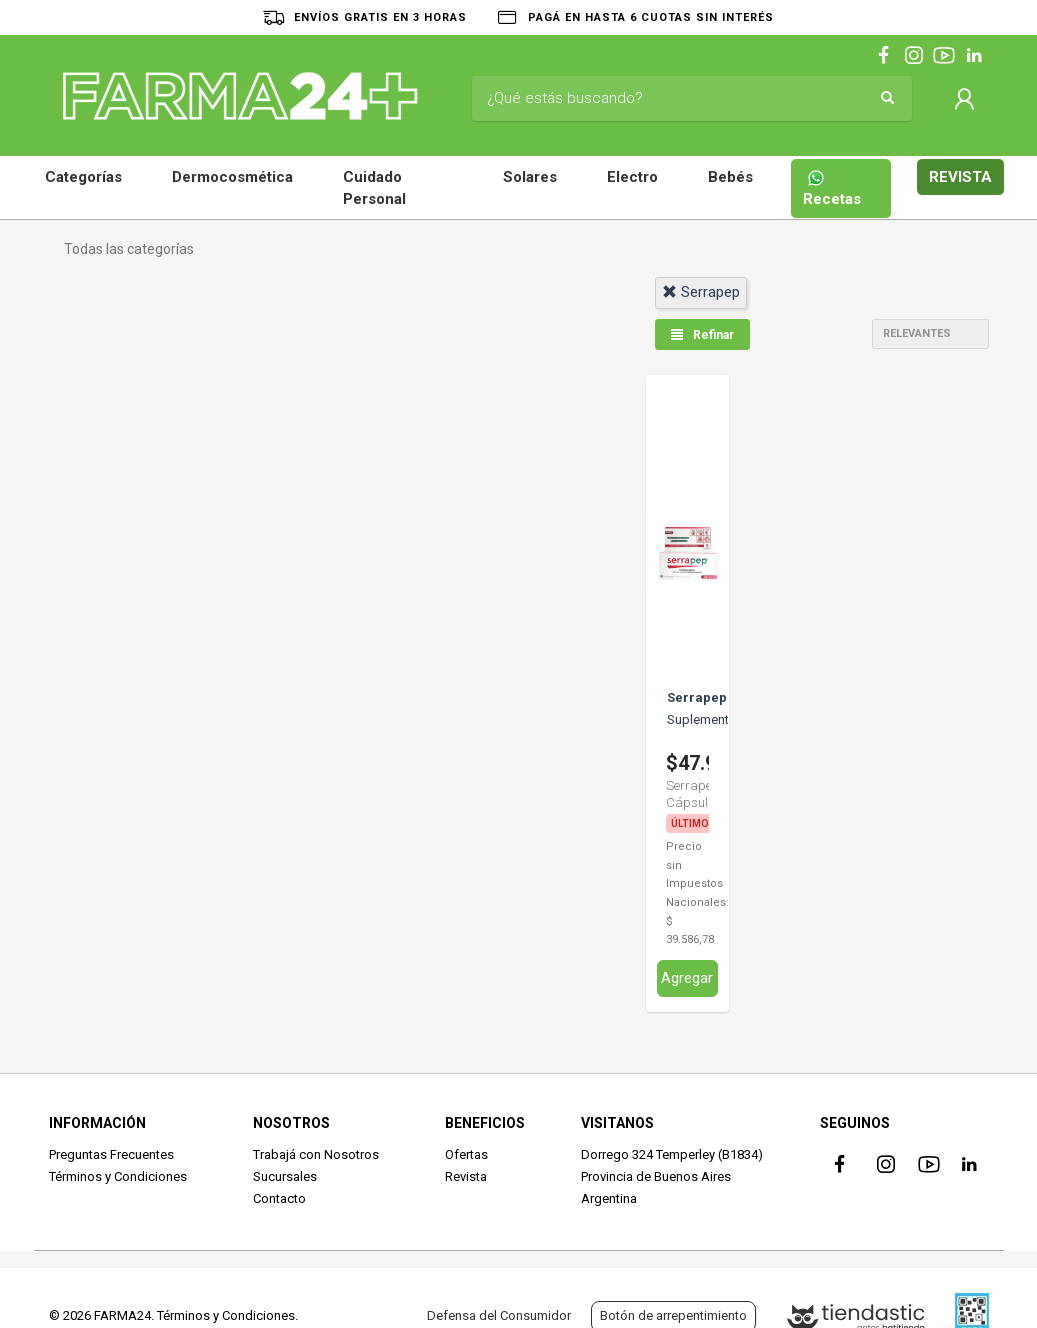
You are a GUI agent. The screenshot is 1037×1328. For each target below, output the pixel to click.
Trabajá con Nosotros (316, 1153)
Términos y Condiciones (118, 1175)
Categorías (83, 177)
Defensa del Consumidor (499, 1315)
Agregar (687, 977)
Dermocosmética (232, 177)
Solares (530, 177)
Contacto (279, 1198)
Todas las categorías (129, 249)
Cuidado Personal (374, 188)
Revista (466, 1175)
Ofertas (466, 1153)
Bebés (730, 177)
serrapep (701, 292)
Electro (632, 177)
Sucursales (285, 1175)
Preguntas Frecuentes (111, 1153)
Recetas (832, 188)
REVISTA (960, 177)
